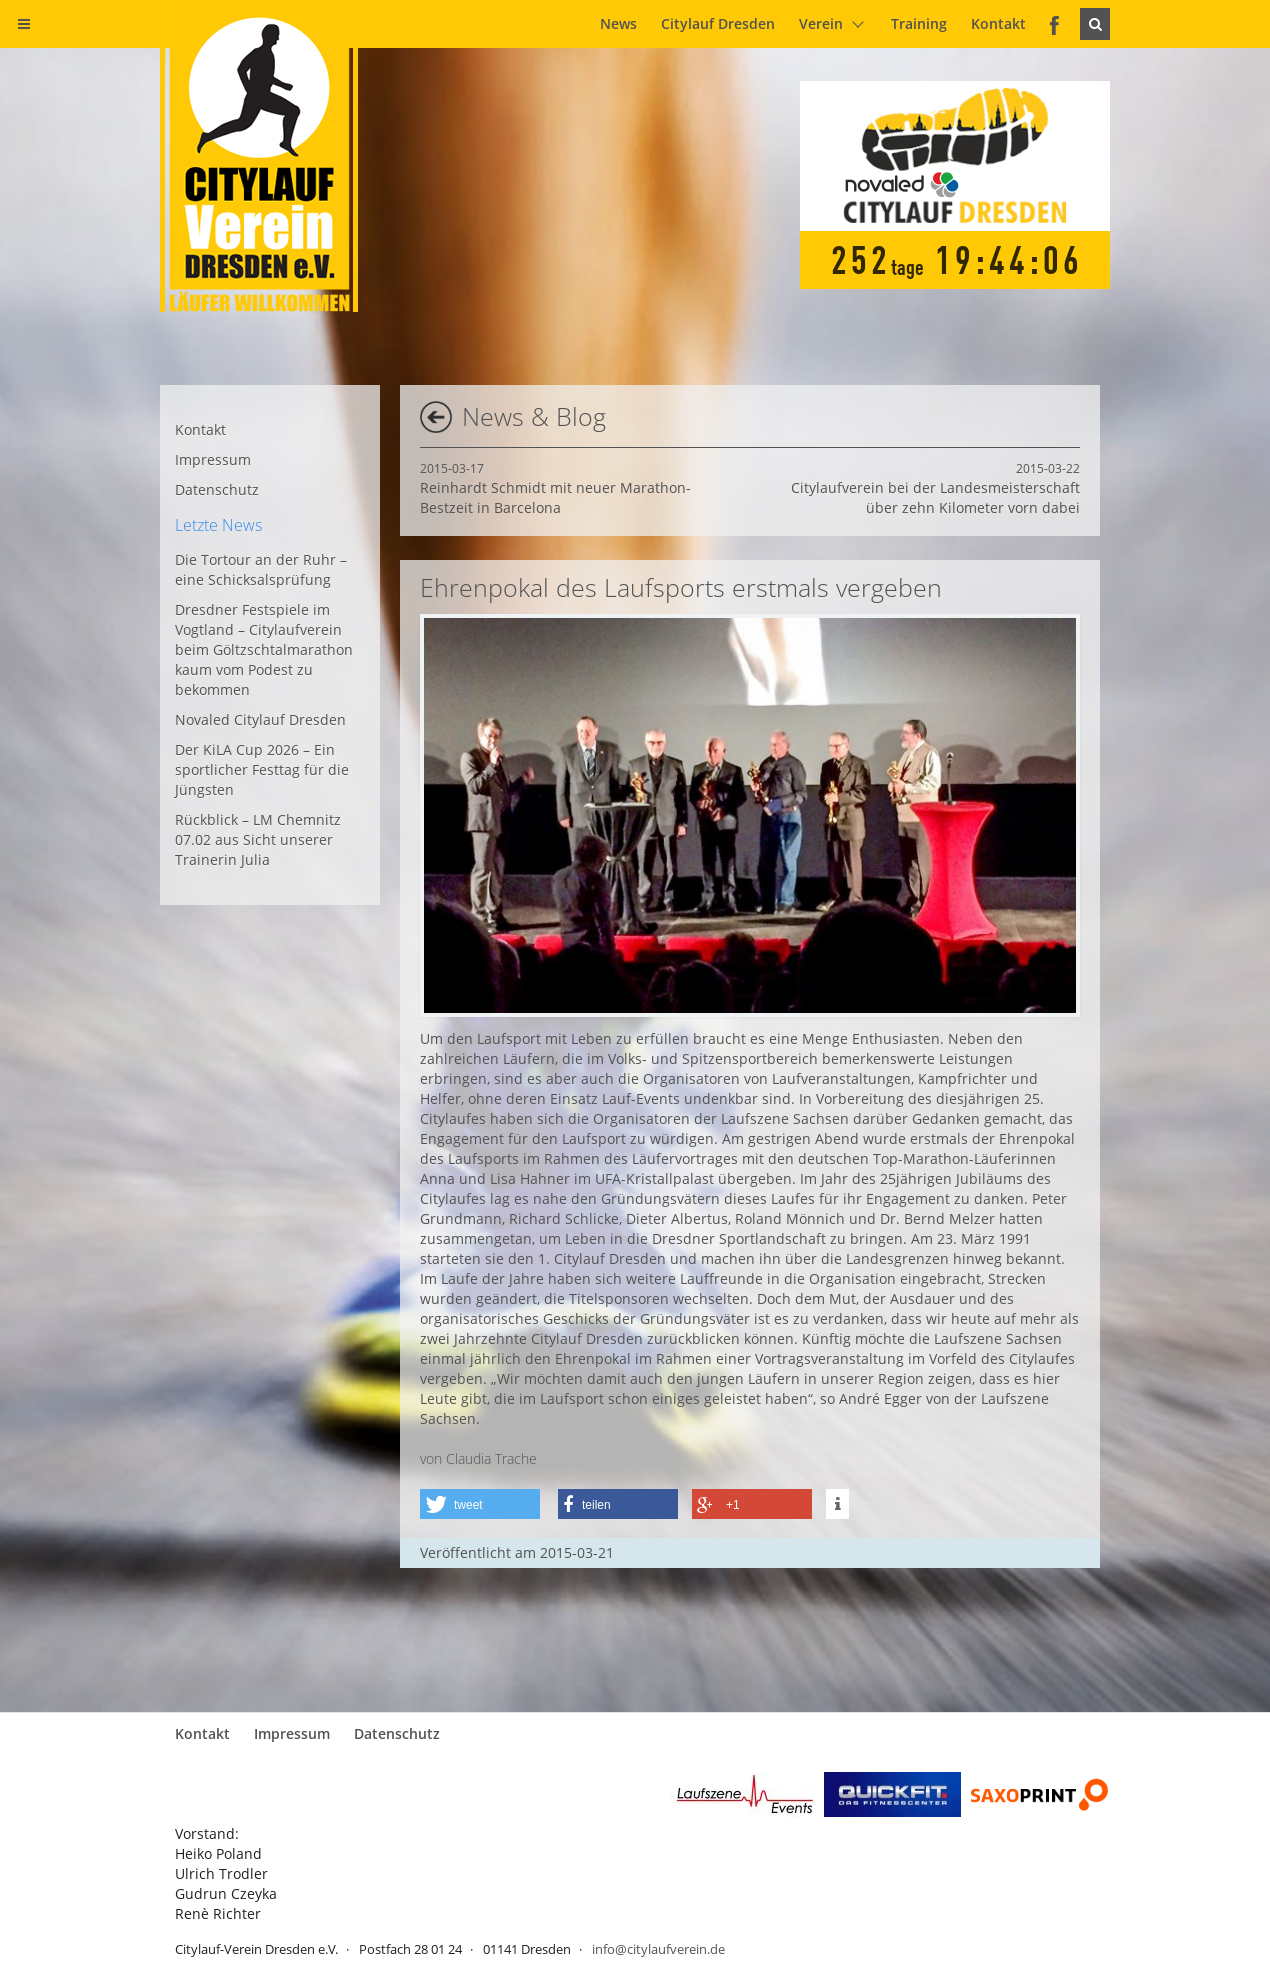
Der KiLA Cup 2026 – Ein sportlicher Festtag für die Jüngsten (262, 769)
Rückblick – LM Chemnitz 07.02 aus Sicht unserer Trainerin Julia (258, 839)
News (618, 23)
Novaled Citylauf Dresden (260, 719)
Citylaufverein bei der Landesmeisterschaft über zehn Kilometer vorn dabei (935, 488)
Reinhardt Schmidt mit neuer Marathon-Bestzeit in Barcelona (555, 488)
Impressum (213, 459)
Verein (821, 23)
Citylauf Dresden (718, 23)
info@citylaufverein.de (658, 1949)
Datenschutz (217, 489)
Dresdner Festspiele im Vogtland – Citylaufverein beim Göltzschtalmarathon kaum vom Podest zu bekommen (264, 649)
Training (919, 23)
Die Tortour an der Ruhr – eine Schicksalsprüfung (261, 569)
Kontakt (998, 23)
